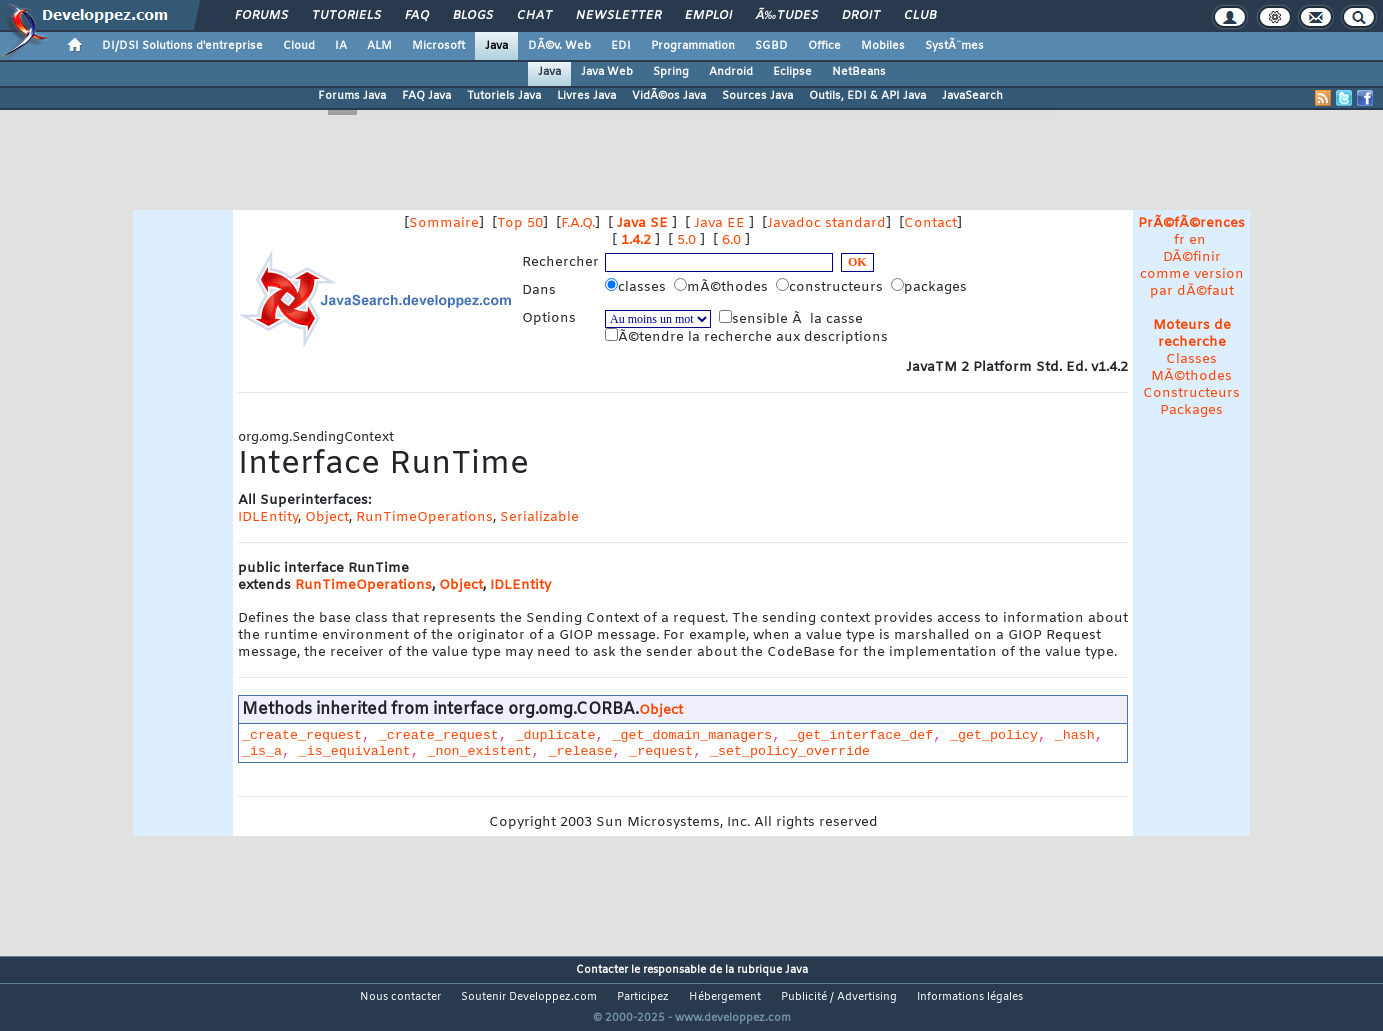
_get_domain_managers (692, 735)
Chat (534, 16)
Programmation (693, 46)
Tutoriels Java (504, 96)
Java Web (607, 72)
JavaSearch (972, 96)
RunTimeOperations (424, 517)
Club (920, 16)
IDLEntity (268, 517)
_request (661, 751)
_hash (1075, 735)
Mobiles (883, 46)
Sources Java (757, 96)
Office (824, 46)
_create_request (302, 735)
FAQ (417, 16)
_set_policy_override (790, 751)
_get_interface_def (861, 735)
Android (731, 72)
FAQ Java (426, 96)
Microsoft (438, 46)
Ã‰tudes (787, 16)
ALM (379, 46)
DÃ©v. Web (559, 46)
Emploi (708, 16)
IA (341, 46)
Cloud (299, 46)
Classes (1191, 359)
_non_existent (480, 751)
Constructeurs (1191, 393)
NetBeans (859, 72)
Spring (671, 72)
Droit (861, 16)
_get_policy (994, 735)
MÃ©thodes (1191, 376)
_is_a (262, 751)
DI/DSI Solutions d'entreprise (182, 46)
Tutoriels (346, 16)
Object (327, 517)
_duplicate (556, 735)
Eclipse (792, 72)
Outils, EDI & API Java (867, 96)
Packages (1191, 410)
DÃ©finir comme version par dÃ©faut (1192, 274)
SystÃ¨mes (954, 46)
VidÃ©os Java (669, 96)
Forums (261, 16)
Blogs (473, 16)
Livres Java (586, 96)
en (1197, 240)
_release (580, 751)
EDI (621, 46)
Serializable (539, 517)
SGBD (771, 46)
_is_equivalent (355, 751)
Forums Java (352, 96)
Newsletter (618, 16)
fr (1179, 240)
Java (496, 46)
